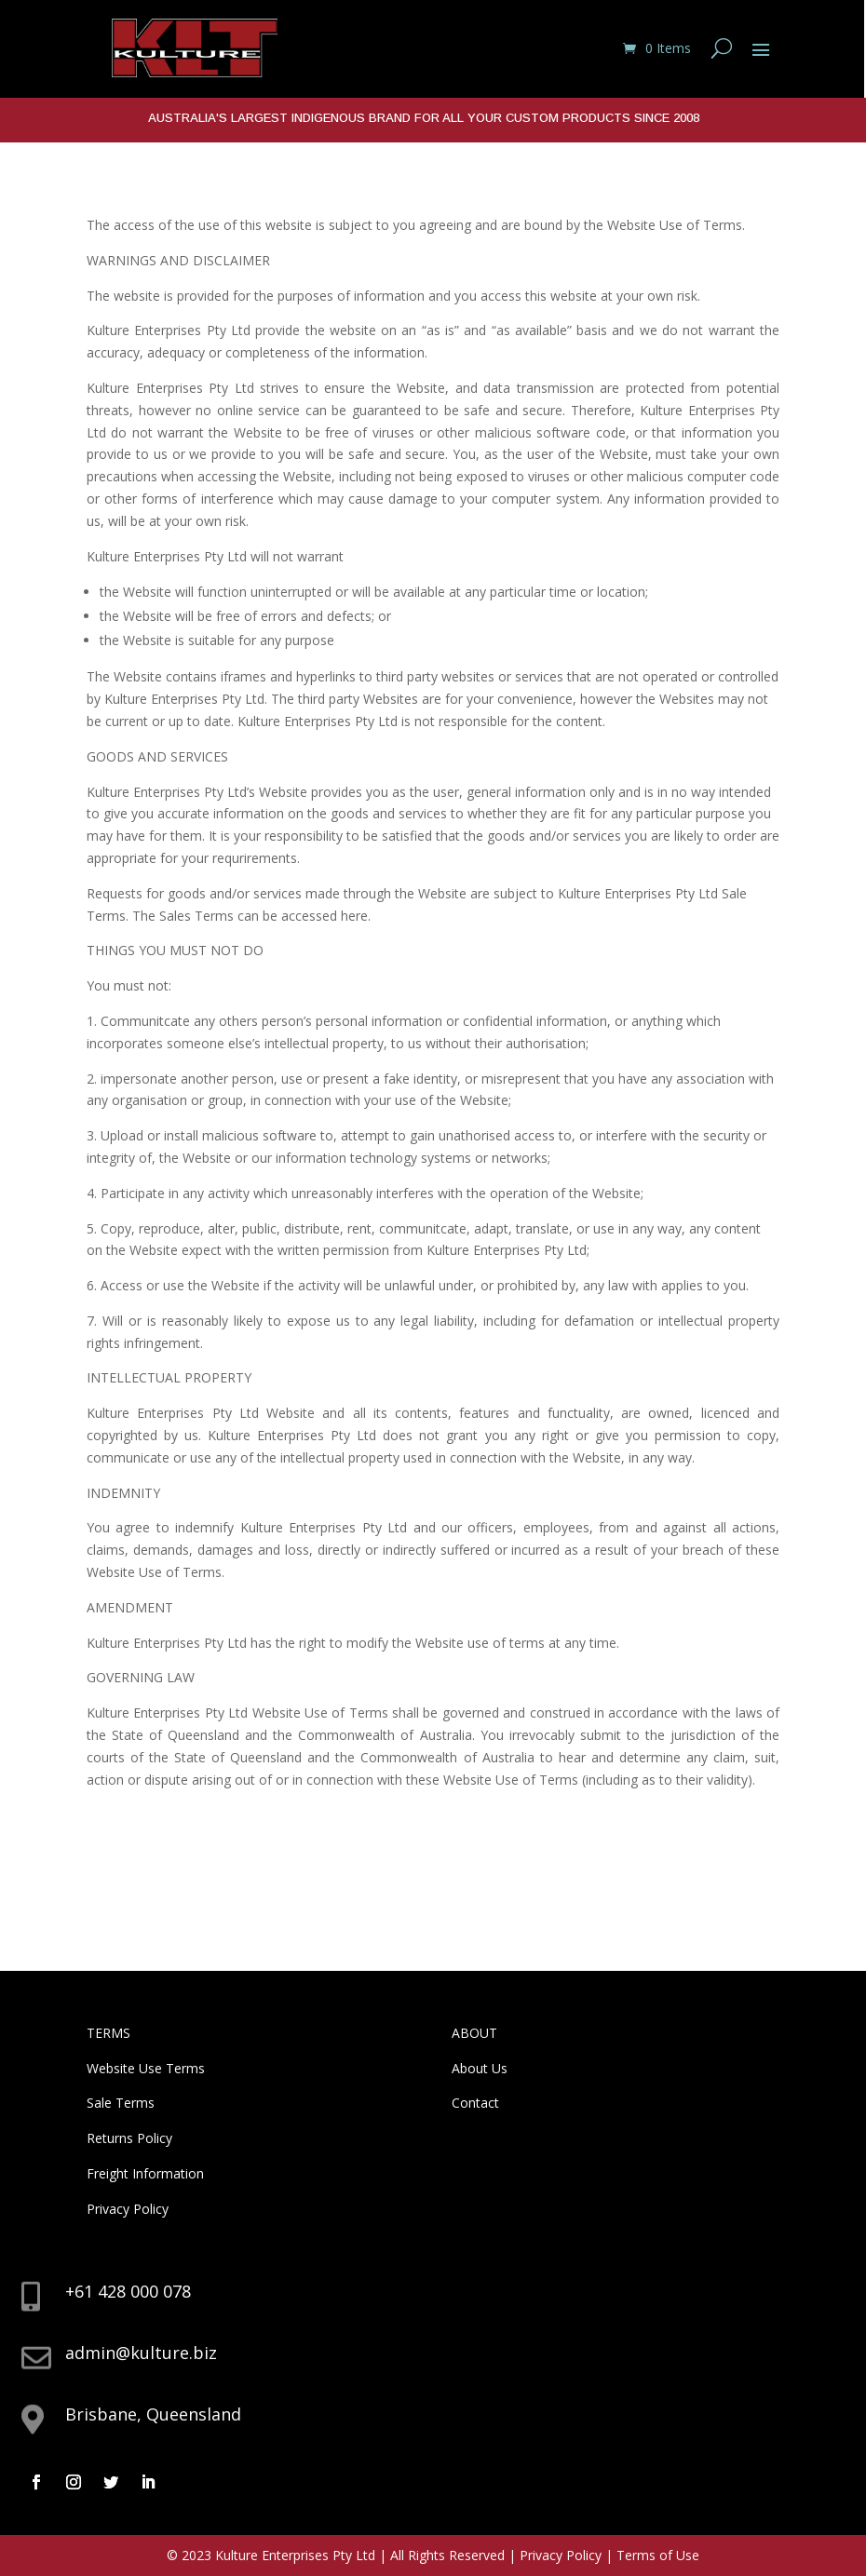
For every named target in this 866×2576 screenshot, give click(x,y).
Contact (475, 2102)
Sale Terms (121, 2102)
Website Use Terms (146, 2068)
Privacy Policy (128, 2209)
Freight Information (145, 2173)
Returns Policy (129, 2138)
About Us (479, 2068)
